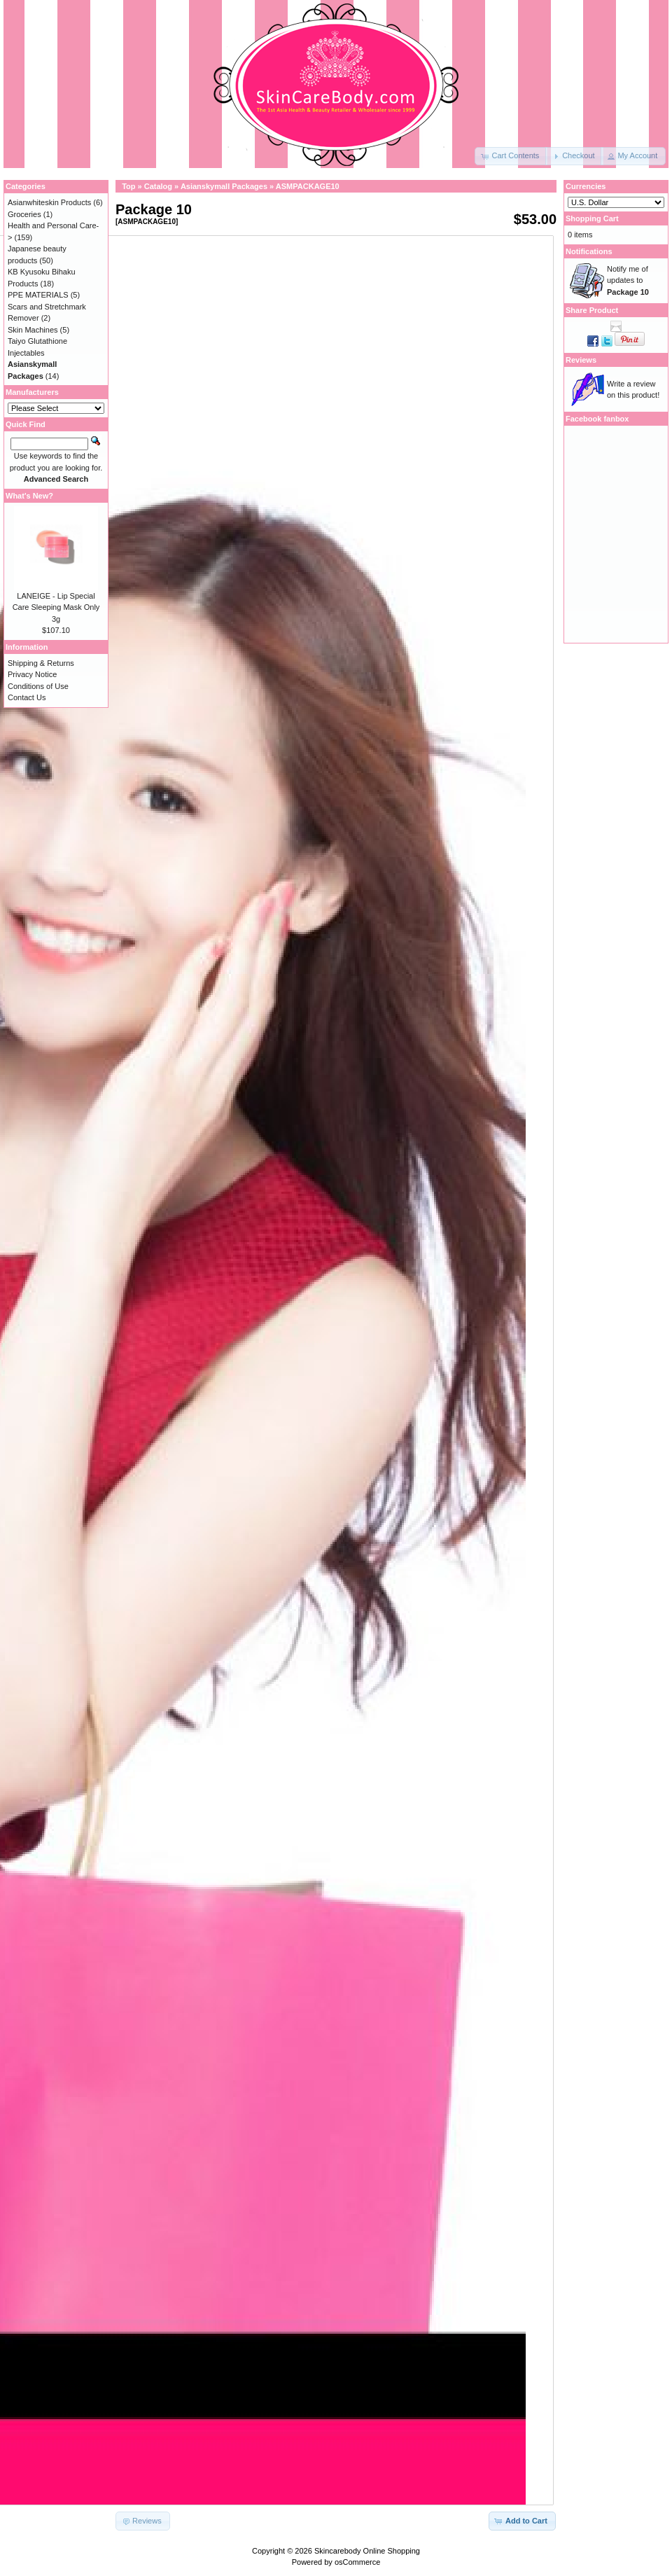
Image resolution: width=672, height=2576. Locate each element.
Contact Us (27, 697)
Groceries (24, 214)
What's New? (29, 496)
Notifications (589, 251)
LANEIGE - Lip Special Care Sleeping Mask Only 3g (56, 607)
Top (128, 186)
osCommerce (357, 2562)
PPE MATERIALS (38, 295)
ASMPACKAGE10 (308, 186)
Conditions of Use (38, 686)
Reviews (581, 360)
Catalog (158, 186)
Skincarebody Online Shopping (367, 2551)
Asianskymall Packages (224, 186)
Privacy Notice (32, 674)
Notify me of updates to (628, 280)
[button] (511, 156)
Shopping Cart (592, 218)
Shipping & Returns (41, 663)
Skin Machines (33, 330)
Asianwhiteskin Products (49, 202)
